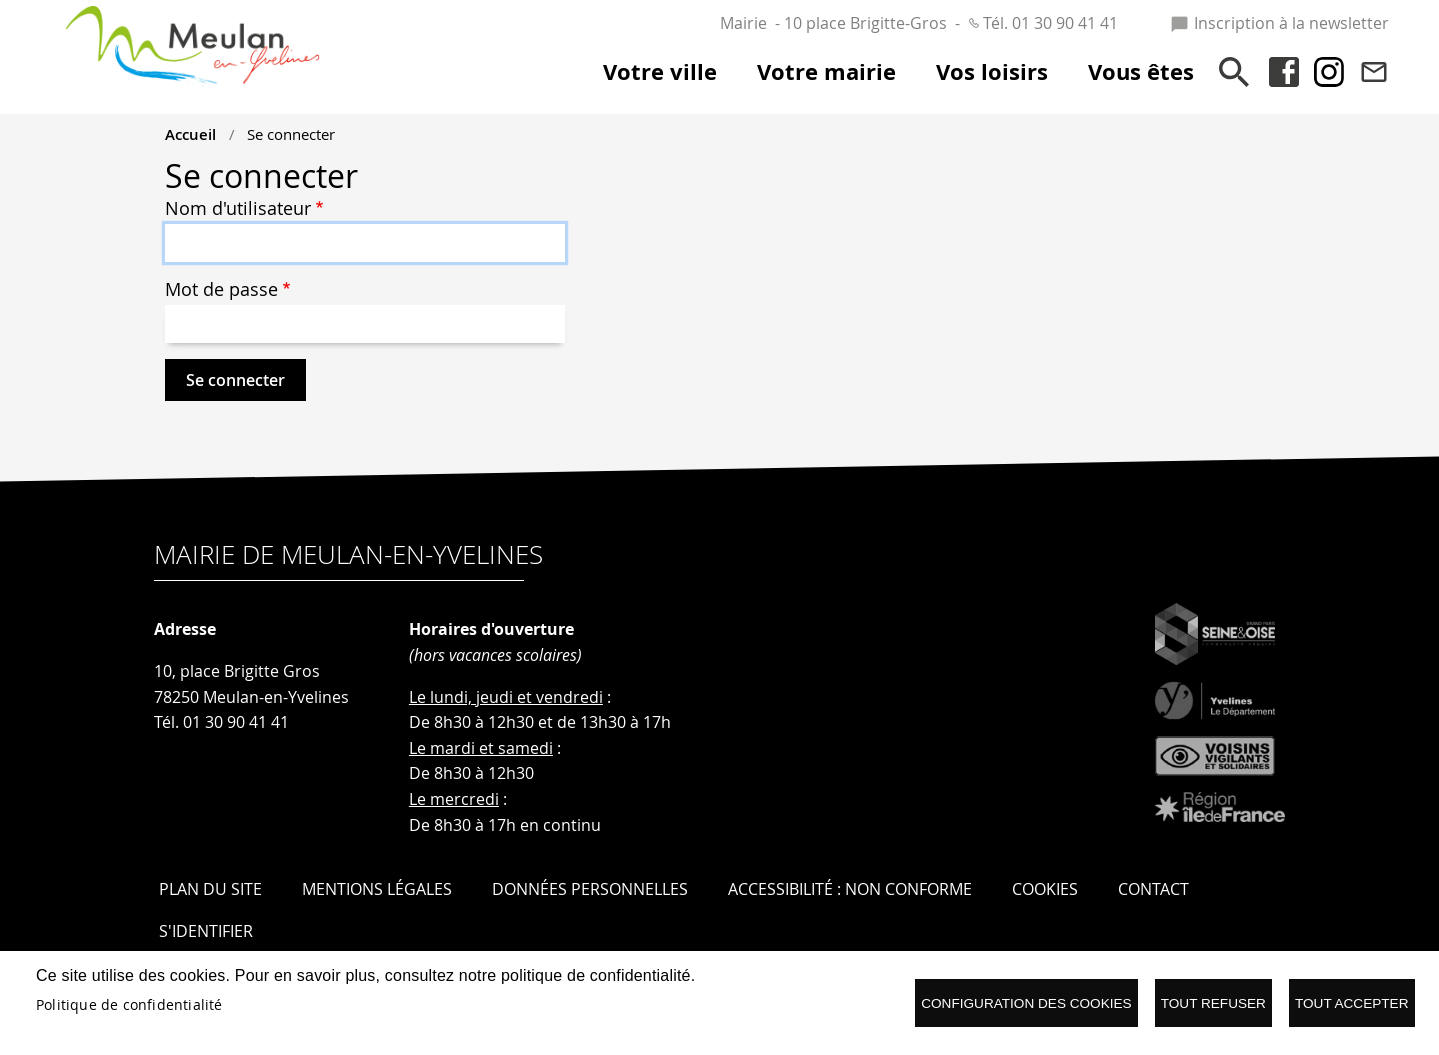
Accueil (190, 134)
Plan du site (210, 889)
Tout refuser (1213, 1003)
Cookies (1045, 889)
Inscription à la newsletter (1279, 23)
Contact (1374, 72)
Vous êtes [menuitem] (1141, 72)
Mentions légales (377, 889)
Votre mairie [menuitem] (826, 72)
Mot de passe (221, 289)
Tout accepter (1352, 1003)
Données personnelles (590, 889)
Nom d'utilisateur (238, 208)
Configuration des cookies (1026, 1003)
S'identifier (206, 931)
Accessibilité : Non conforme (850, 889)
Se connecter (291, 134)
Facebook (1284, 72)
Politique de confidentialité (129, 1005)
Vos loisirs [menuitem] (992, 72)
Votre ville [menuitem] (660, 72)
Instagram (1329, 72)
